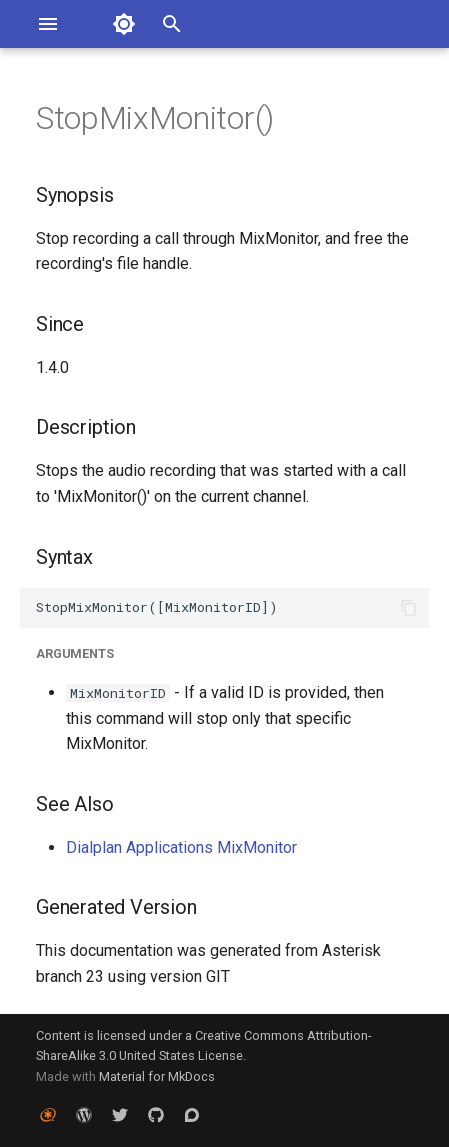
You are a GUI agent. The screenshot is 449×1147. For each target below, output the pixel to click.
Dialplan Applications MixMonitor (181, 847)
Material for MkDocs (157, 1076)
